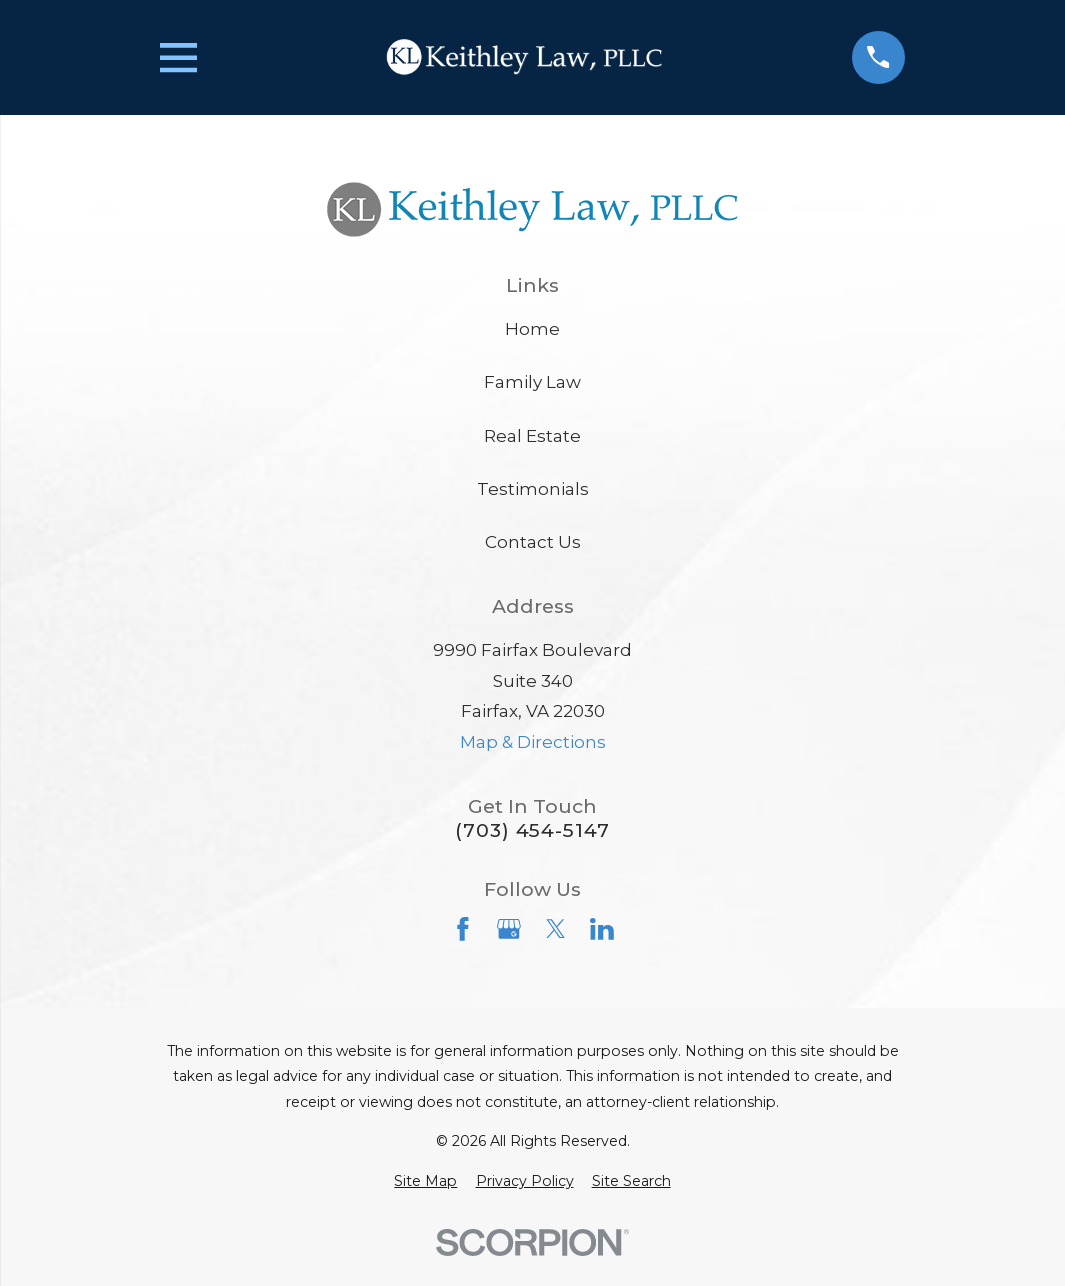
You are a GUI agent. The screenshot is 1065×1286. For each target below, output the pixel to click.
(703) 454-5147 (532, 830)
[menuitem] (425, 1182)
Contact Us (533, 542)
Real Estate (532, 436)
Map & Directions (533, 742)
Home (532, 329)
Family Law (532, 382)
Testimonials (533, 489)
